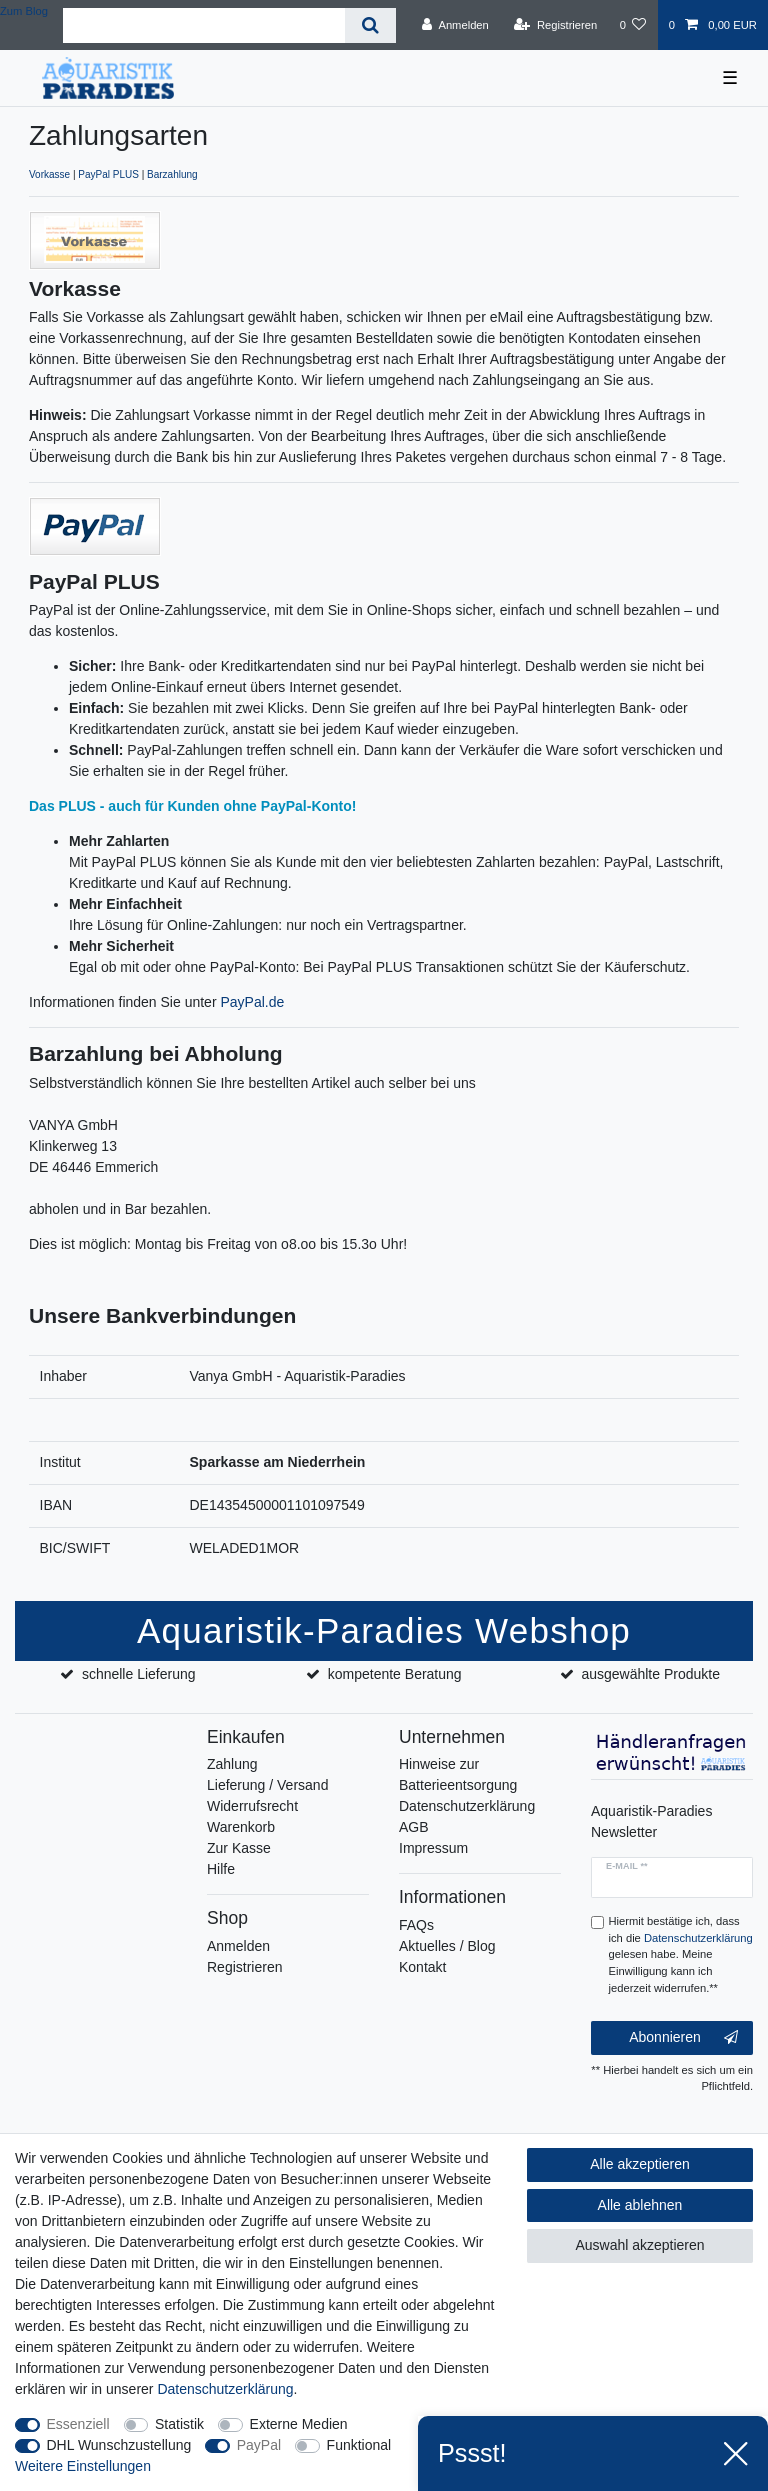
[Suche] (370, 25)
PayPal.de (252, 1002)
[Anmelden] (455, 25)
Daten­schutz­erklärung (225, 2389)
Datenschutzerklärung (467, 1806)
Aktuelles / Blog (447, 1946)
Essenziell (78, 2424)
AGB (414, 1827)
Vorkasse (49, 174)
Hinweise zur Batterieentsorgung (458, 1774)
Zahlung (232, 1764)
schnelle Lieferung (139, 1674)
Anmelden (238, 1946)
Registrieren (244, 1967)
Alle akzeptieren (640, 2164)
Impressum (433, 1848)
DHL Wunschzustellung (119, 2445)
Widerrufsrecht (252, 1806)
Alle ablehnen (640, 2205)
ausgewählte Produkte (650, 1674)
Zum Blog (24, 11)
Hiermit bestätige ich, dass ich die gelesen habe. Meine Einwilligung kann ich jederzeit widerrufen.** (681, 1954)
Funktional (359, 2445)
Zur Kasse (239, 1848)
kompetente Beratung (395, 1674)
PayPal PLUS (108, 174)
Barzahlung (172, 174)
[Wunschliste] (632, 25)
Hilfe (221, 1869)
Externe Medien (299, 2424)
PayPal (259, 2445)
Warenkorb (241, 1827)
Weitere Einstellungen (83, 2466)
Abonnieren (683, 2038)
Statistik (179, 2424)
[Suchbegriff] (204, 25)
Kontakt (422, 1967)
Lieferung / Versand (267, 1785)
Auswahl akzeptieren (639, 2245)
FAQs (416, 1925)
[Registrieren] (555, 25)
